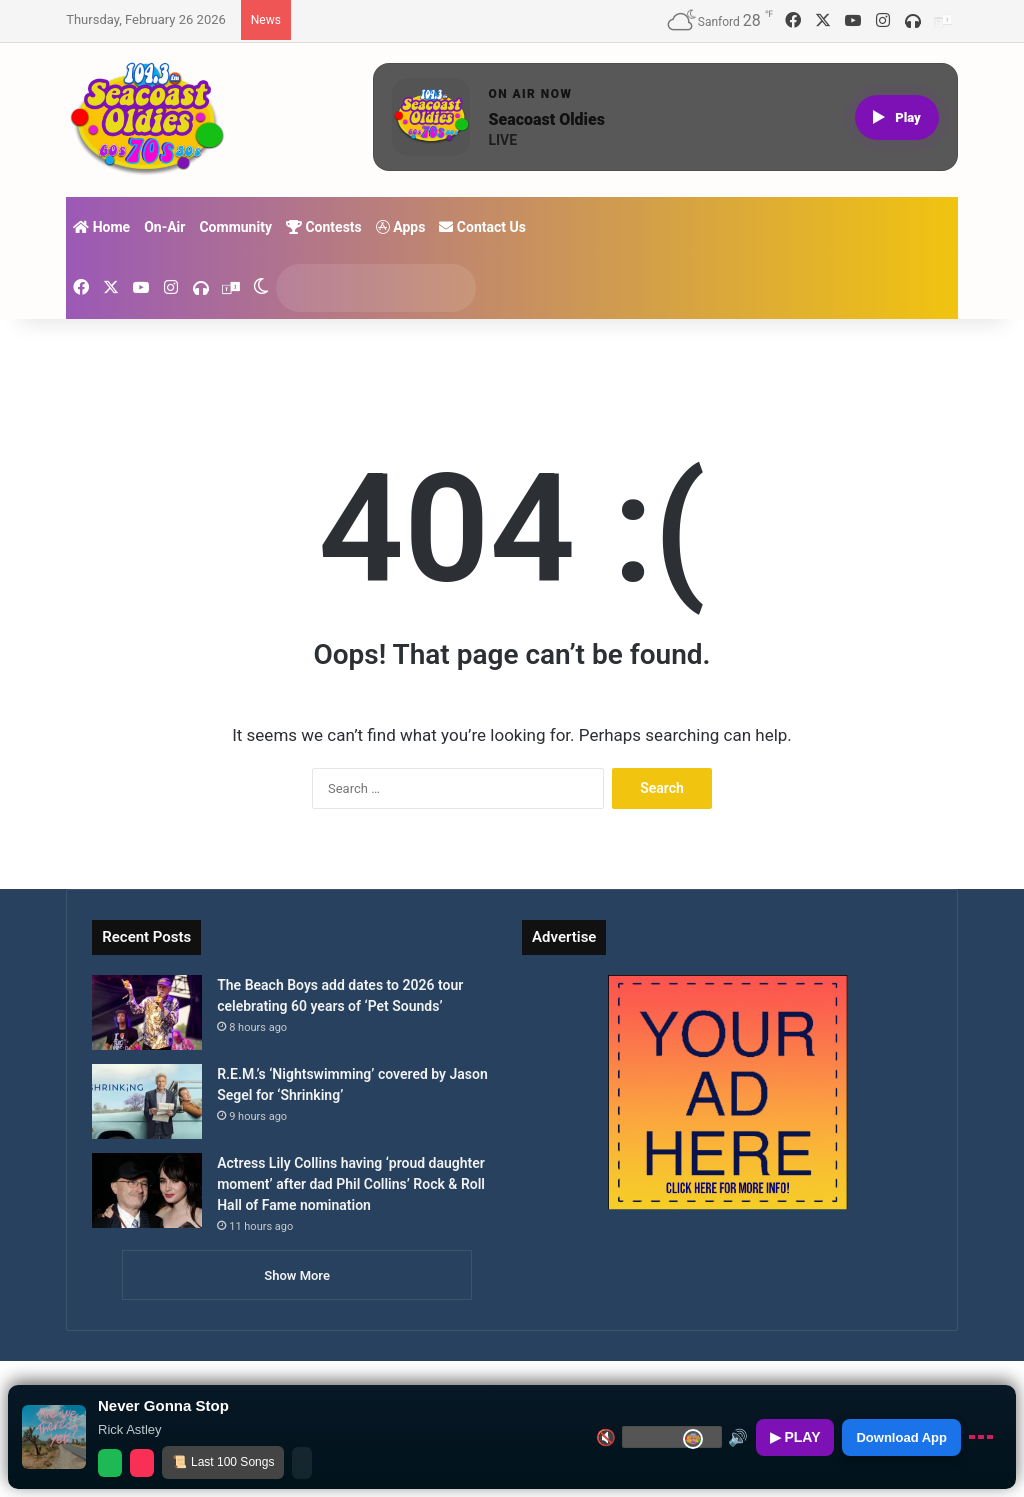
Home (101, 227)
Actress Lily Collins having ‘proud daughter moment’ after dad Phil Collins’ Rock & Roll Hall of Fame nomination (351, 1184)
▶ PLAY (795, 1437)
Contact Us (482, 227)
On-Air (164, 227)
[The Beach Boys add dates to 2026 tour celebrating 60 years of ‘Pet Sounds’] (147, 1012)
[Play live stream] (897, 117)
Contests (324, 227)
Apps (401, 227)
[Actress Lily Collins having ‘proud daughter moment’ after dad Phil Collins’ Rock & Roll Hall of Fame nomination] (147, 1190)
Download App (901, 1437)
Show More (297, 1275)
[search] (357, 288)
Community (235, 227)
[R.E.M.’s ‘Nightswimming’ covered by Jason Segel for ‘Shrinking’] (147, 1101)
